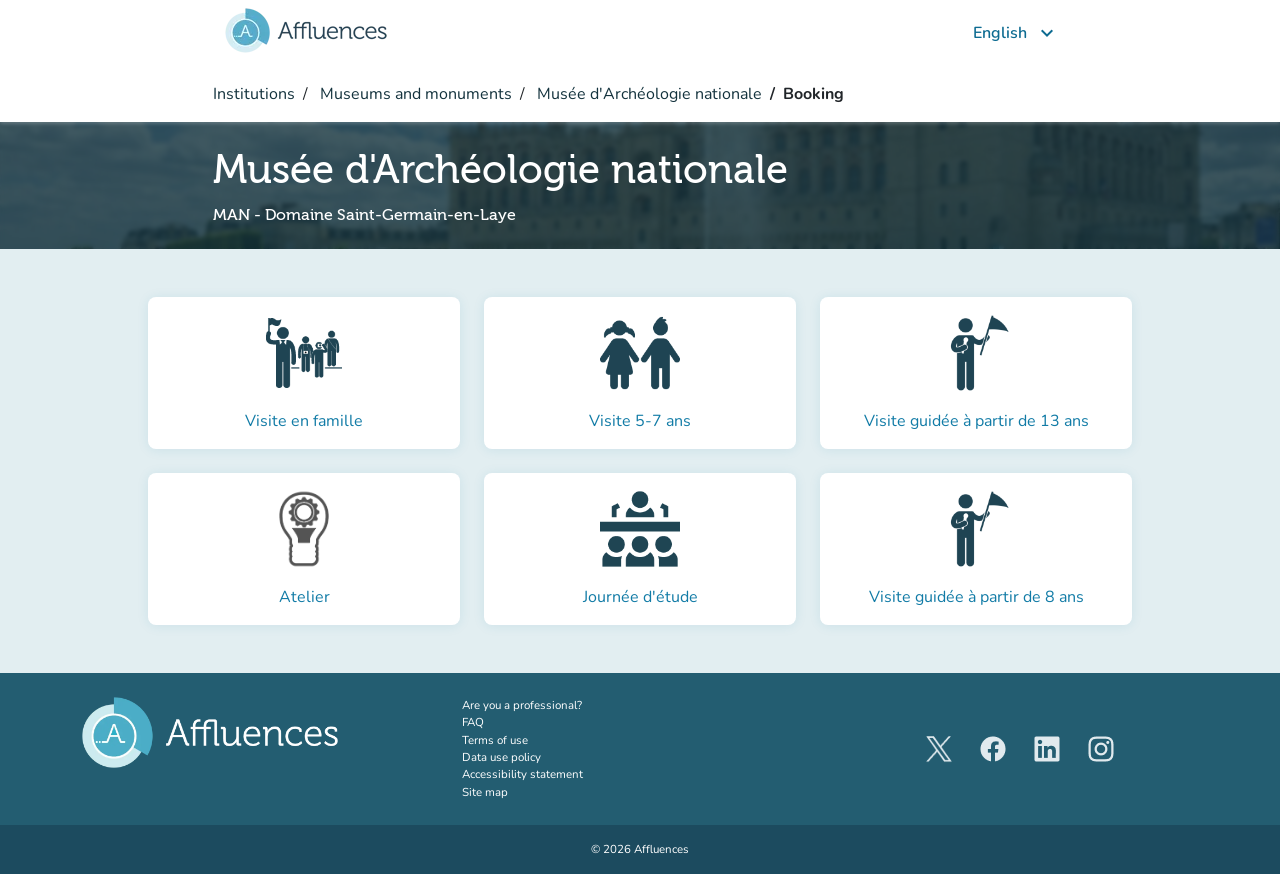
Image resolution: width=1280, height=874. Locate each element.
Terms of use (495, 740)
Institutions (254, 94)
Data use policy (501, 757)
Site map (485, 792)
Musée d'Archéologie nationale (647, 94)
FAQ (473, 722)
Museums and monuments (414, 94)
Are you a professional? (547, 705)
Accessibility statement (522, 774)
